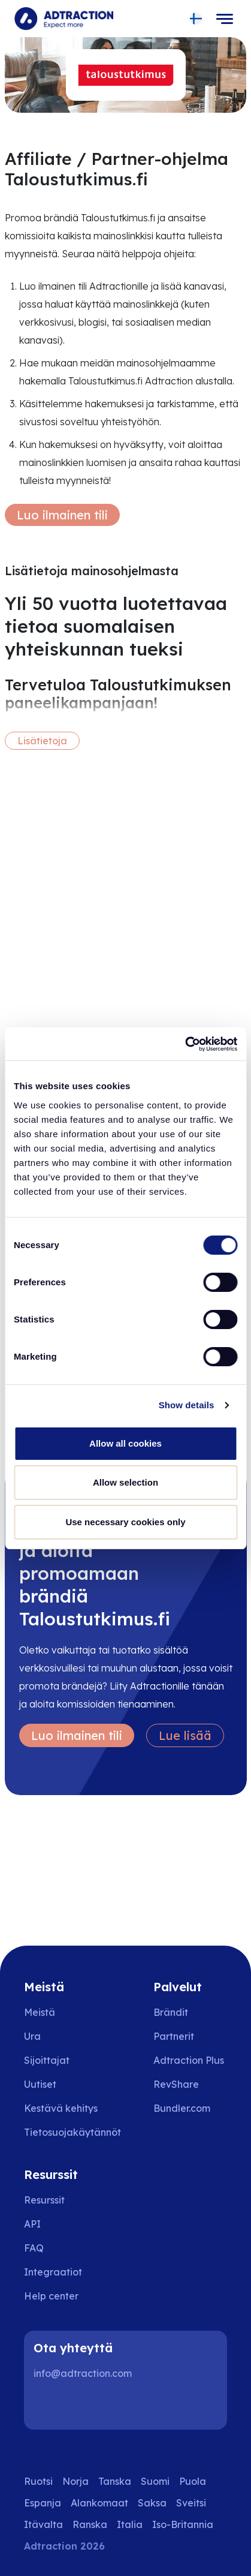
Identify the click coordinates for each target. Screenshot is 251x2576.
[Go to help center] (59, 2296)
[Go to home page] (63, 18)
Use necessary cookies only (125, 1522)
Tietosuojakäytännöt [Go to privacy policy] (72, 2132)
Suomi (155, 2481)
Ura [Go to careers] (32, 2036)
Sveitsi (191, 2503)
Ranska (89, 2524)
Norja (75, 2481)
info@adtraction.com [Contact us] (83, 2373)
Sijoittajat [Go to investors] (46, 2060)
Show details (186, 1405)
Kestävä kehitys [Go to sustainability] (61, 2108)
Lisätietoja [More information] (42, 741)
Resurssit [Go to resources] (44, 2200)
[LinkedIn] (48, 2405)
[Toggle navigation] (225, 19)
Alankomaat (99, 2503)
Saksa (152, 2503)
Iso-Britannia (182, 2524)
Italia (130, 2524)
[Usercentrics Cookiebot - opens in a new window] (184, 1044)
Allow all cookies (125, 1443)
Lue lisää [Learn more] (185, 1735)
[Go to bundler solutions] (190, 2108)
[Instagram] (86, 2405)
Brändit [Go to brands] (170, 2012)
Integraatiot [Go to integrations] (53, 2272)
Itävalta (43, 2524)
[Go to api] (59, 2224)
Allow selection (125, 1482)
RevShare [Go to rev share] (176, 2084)
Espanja (42, 2503)
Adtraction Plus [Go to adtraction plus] (188, 2060)
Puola (192, 2481)
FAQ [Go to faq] (34, 2248)
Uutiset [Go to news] (40, 2084)
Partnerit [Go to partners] (173, 2036)
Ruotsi (38, 2481)
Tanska (114, 2481)
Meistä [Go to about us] (39, 2012)
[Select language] (196, 19)
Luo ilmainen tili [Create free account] (62, 514)
